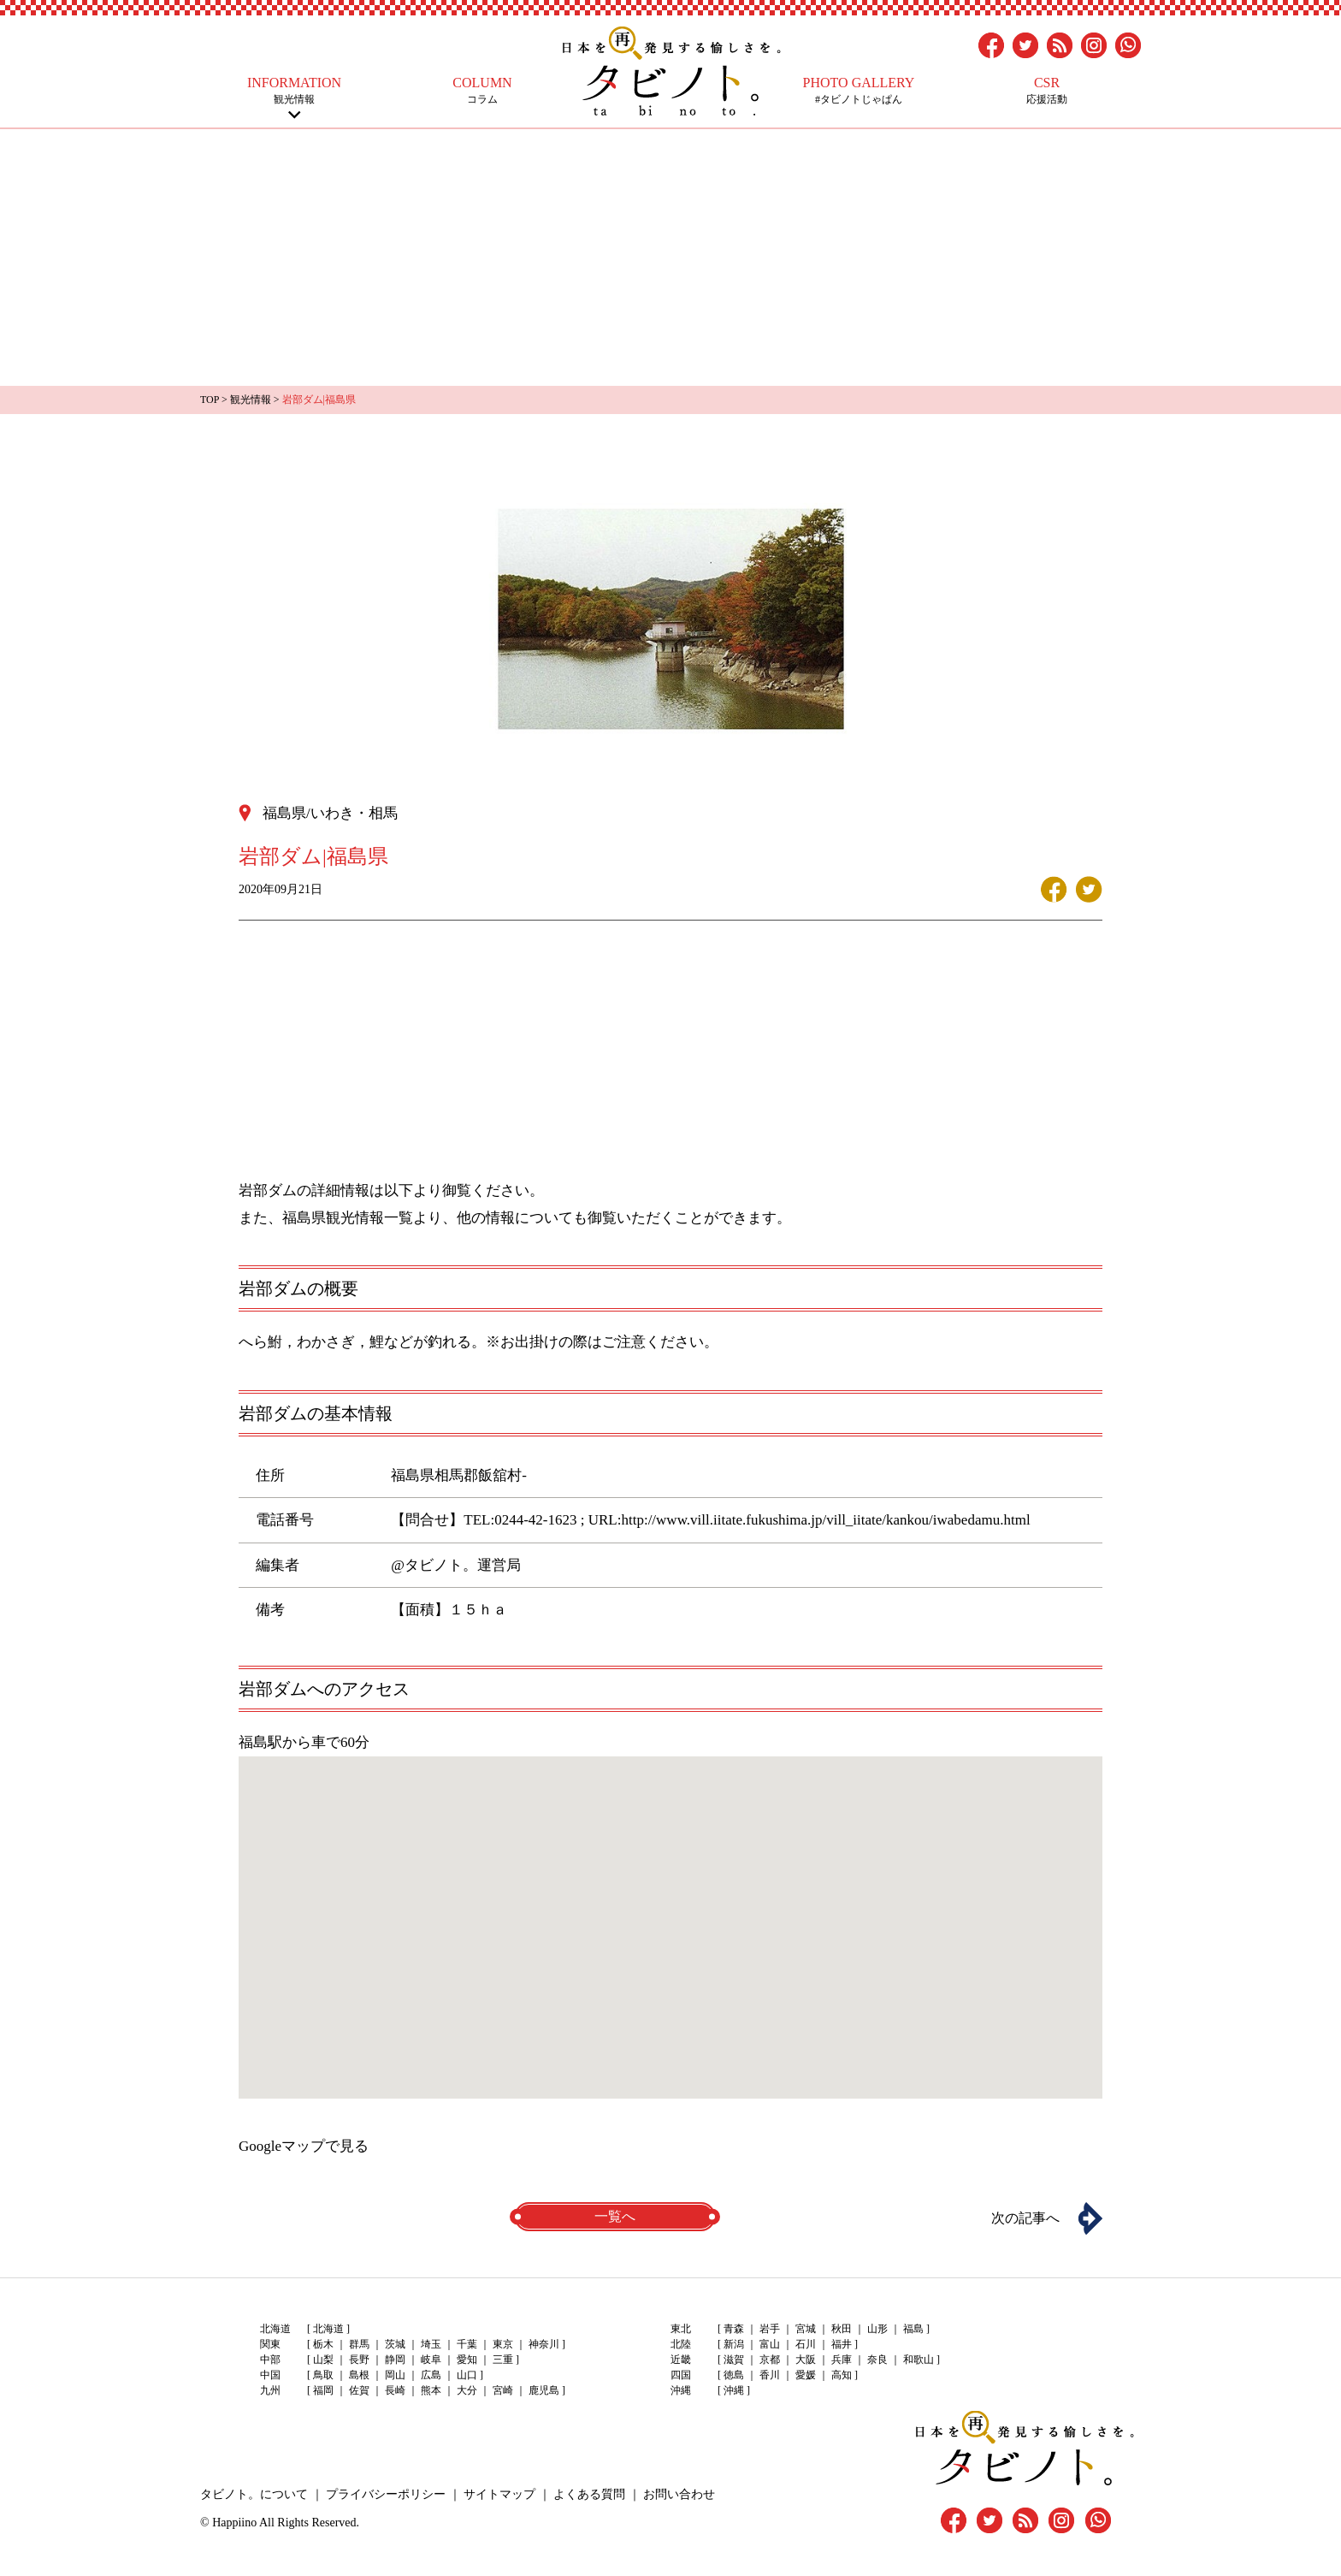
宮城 (805, 2329)
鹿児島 (544, 2390)
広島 (431, 2375)
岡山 (395, 2375)
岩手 (769, 2329)
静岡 (395, 2360)
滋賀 (734, 2360)
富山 (769, 2344)
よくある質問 (589, 2494)
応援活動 (1047, 90)
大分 (467, 2390)
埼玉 (431, 2344)
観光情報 (294, 90)
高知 (841, 2375)
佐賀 (359, 2390)
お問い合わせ (679, 2494)
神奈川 (544, 2344)
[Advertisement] (670, 257)
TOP (209, 400)
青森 (734, 2329)
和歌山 (918, 2360)
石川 (805, 2344)
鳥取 (323, 2375)
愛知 (467, 2360)
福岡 (323, 2390)
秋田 (841, 2329)
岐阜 (431, 2360)
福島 (913, 2329)
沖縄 (734, 2390)
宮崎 (503, 2390)
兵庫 (841, 2360)
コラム (482, 90)
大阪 (805, 2360)
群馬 (359, 2344)
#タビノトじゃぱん (859, 90)
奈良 (877, 2360)
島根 (359, 2375)
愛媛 (805, 2375)
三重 (503, 2360)
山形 (877, 2329)
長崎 (395, 2390)
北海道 (328, 2329)
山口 (467, 2375)
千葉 (467, 2344)
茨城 (395, 2344)
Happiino (234, 2522)
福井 (841, 2344)
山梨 (323, 2360)
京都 (769, 2360)
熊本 (431, 2390)
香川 (769, 2375)
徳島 (734, 2375)
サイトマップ (499, 2494)
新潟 (734, 2344)
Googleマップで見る (304, 2146)
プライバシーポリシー (386, 2494)
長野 (359, 2360)
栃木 (323, 2344)
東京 (503, 2344)
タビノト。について (254, 2494)
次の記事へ (1025, 2218)
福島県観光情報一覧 (347, 1218)
